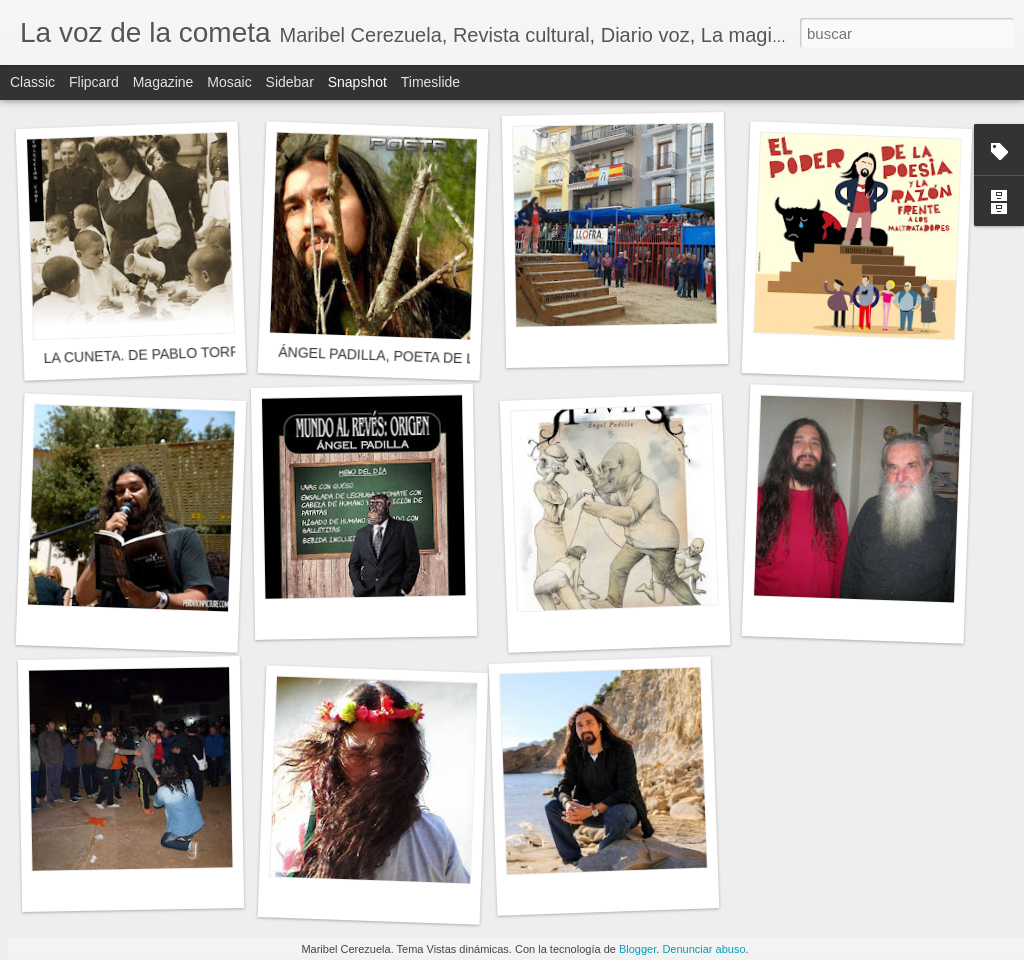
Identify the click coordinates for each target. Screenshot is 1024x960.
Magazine (163, 82)
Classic (32, 82)
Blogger (637, 949)
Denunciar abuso (703, 949)
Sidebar (290, 82)
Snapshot (357, 82)
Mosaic (229, 82)
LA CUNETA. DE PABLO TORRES (151, 355)
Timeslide (430, 82)
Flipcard (94, 82)
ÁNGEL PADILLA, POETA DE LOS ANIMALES (423, 357)
